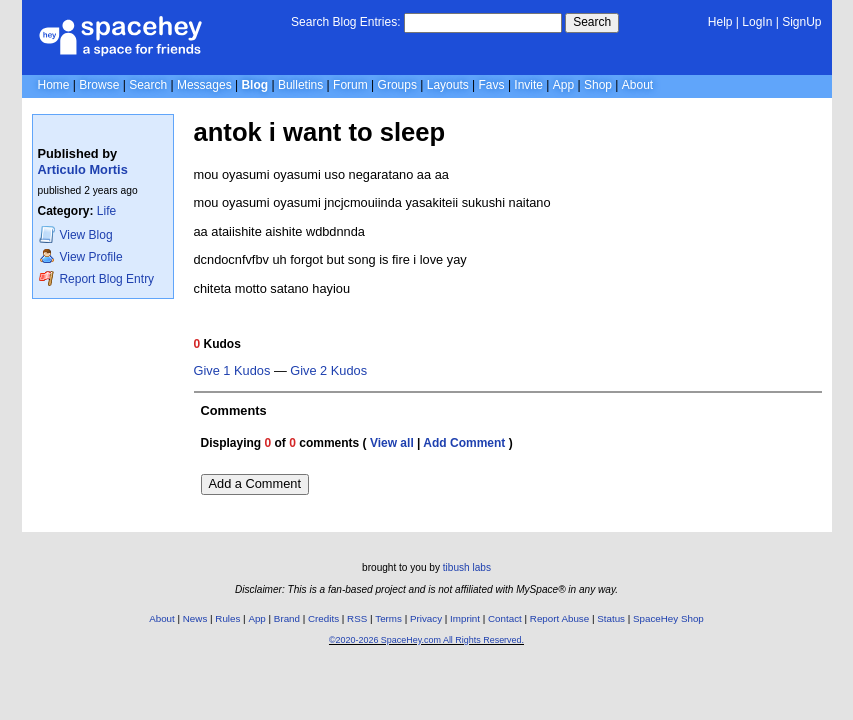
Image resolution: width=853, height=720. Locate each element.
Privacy (426, 618)
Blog (254, 85)
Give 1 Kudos (232, 371)
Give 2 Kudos (328, 371)
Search (592, 22)
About (637, 85)
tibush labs (467, 567)
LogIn (757, 22)
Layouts (448, 85)
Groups (397, 85)
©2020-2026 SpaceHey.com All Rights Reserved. (426, 640)
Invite (528, 85)
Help (720, 22)
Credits (323, 618)
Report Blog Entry (96, 278)
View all (392, 443)
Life (106, 211)
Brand (287, 618)
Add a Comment (255, 483)
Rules (227, 618)
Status (611, 618)
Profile (81, 256)
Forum (350, 85)
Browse (99, 85)
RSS (357, 618)
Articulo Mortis (83, 169)
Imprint (465, 618)
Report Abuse (559, 618)
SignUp (801, 22)
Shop (598, 85)
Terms (388, 618)
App (563, 85)
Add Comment (464, 443)
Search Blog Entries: (345, 22)
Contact (505, 618)
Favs (492, 85)
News (195, 618)
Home (54, 85)
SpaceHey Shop (668, 618)
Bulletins (300, 85)
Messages (204, 85)
